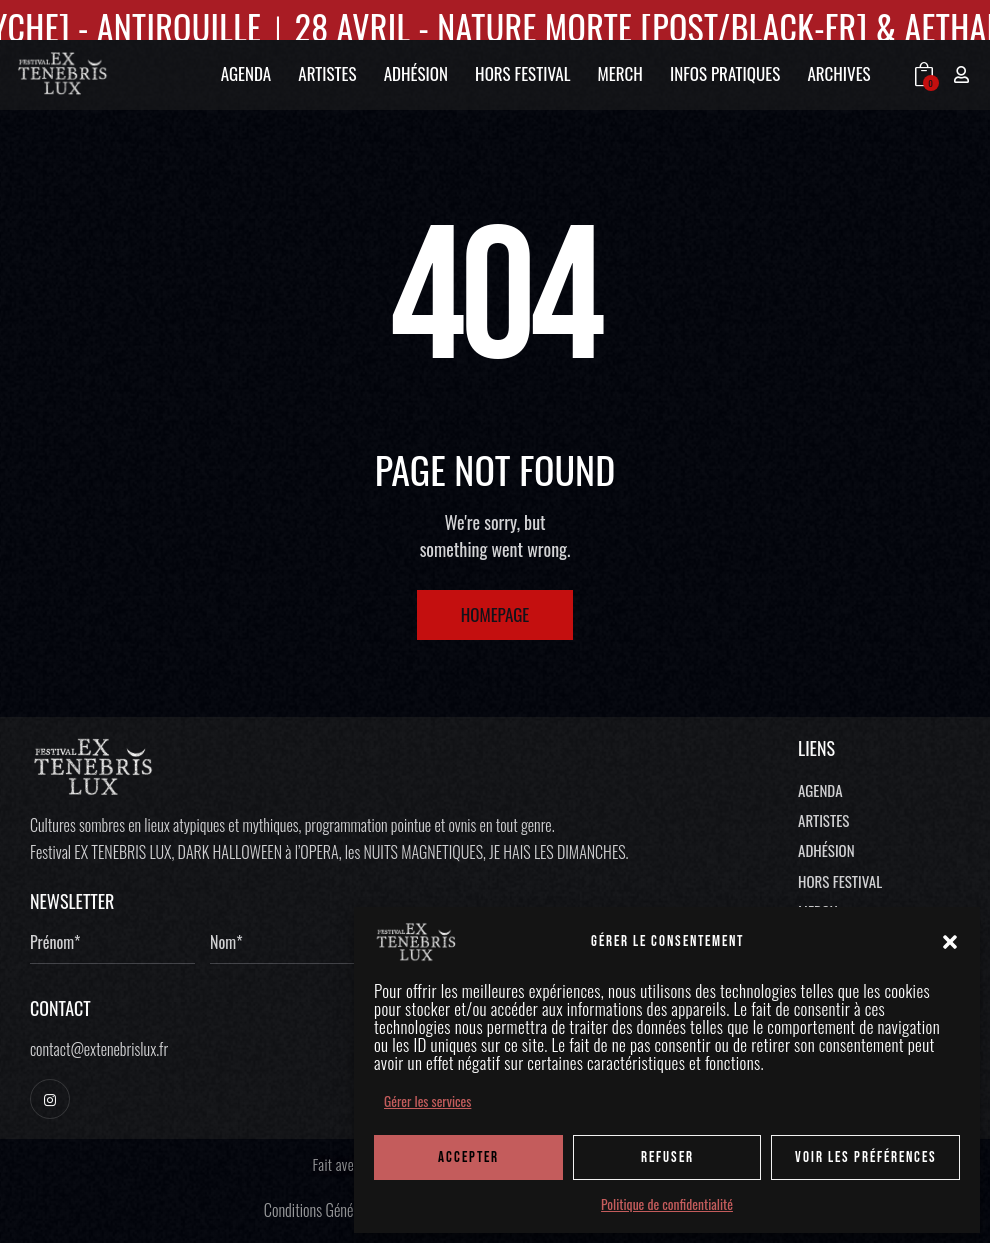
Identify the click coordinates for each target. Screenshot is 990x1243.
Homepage (495, 614)
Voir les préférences (866, 1157)
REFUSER (667, 1157)
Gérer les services (427, 1101)
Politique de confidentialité (667, 1204)
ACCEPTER (468, 1157)
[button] (950, 942)
